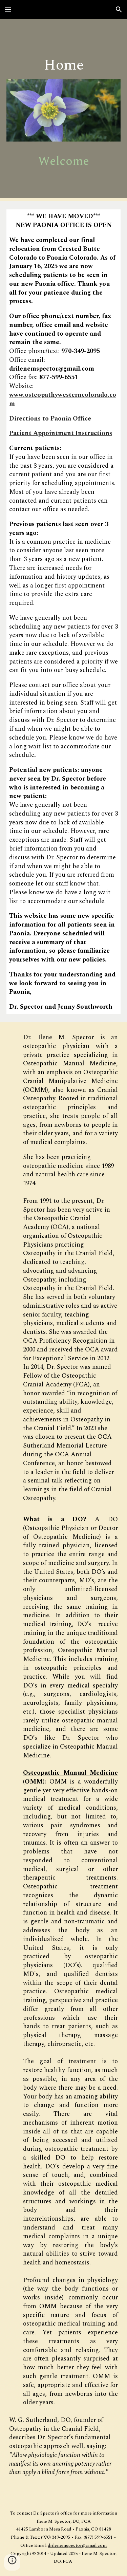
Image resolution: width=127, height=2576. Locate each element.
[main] (63, 62)
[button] (8, 9)
